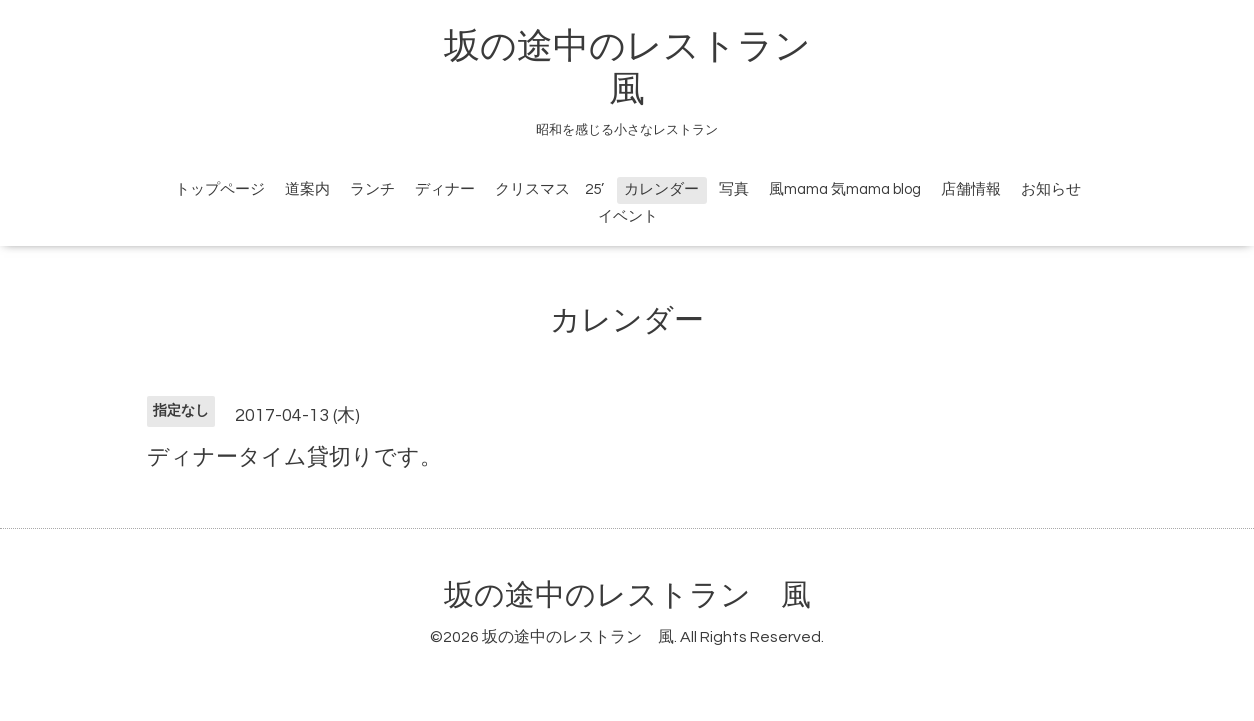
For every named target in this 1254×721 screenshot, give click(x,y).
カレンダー (661, 189)
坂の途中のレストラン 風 (627, 595)
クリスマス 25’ (549, 189)
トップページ (220, 189)
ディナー (445, 189)
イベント (628, 216)
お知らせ (1051, 189)
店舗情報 (971, 189)
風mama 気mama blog (845, 189)
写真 (734, 189)
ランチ (372, 189)
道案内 (307, 189)
